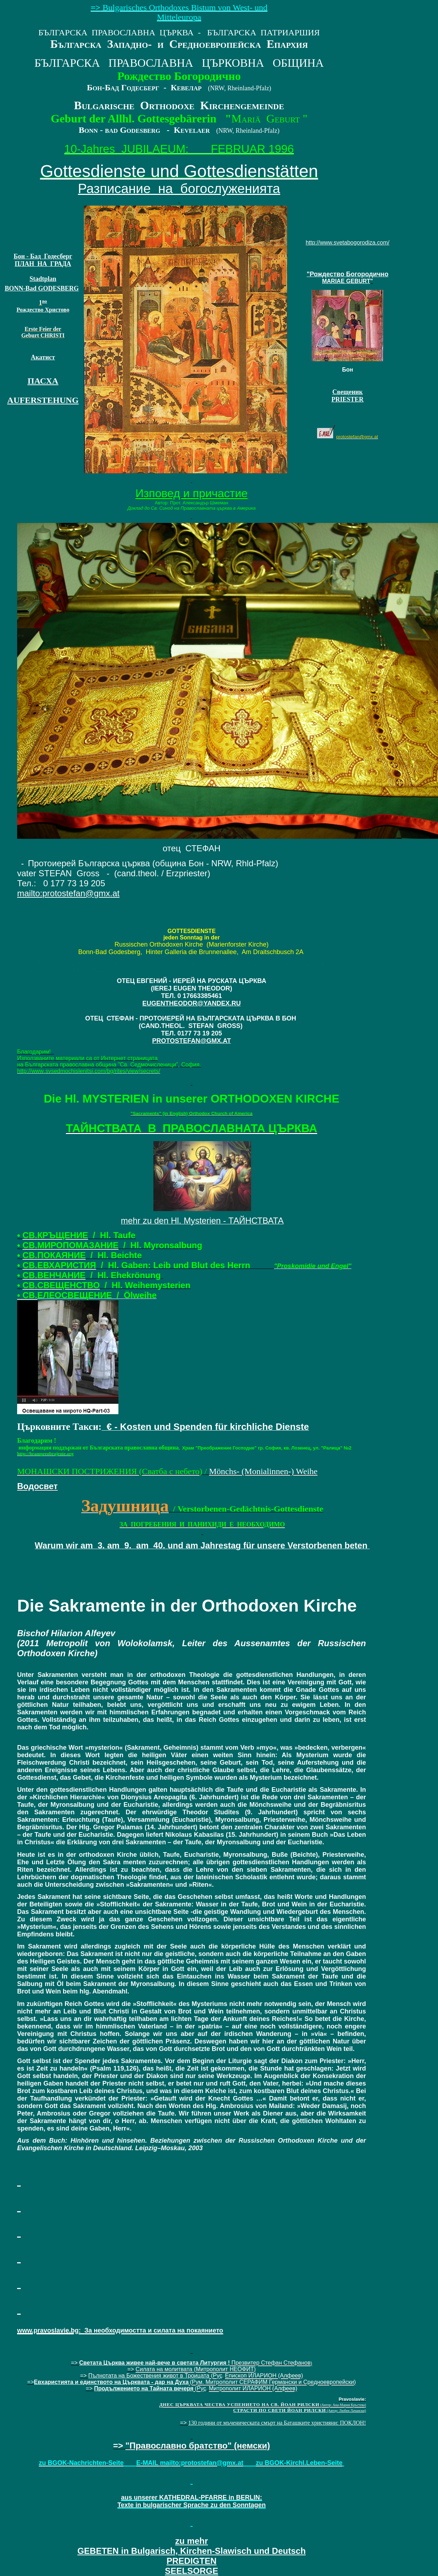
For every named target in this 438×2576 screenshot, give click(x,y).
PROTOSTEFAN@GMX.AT (191, 1040)
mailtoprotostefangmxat (68, 893)
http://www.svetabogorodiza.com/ (347, 243)
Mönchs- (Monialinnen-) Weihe (263, 1471)
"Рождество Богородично (347, 274)
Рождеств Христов (41, 310)
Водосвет (37, 1486)
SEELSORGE (191, 2556)
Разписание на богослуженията (179, 188)
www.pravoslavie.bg (47, 2330)
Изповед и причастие (192, 493)
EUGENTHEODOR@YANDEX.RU (191, 1003)
